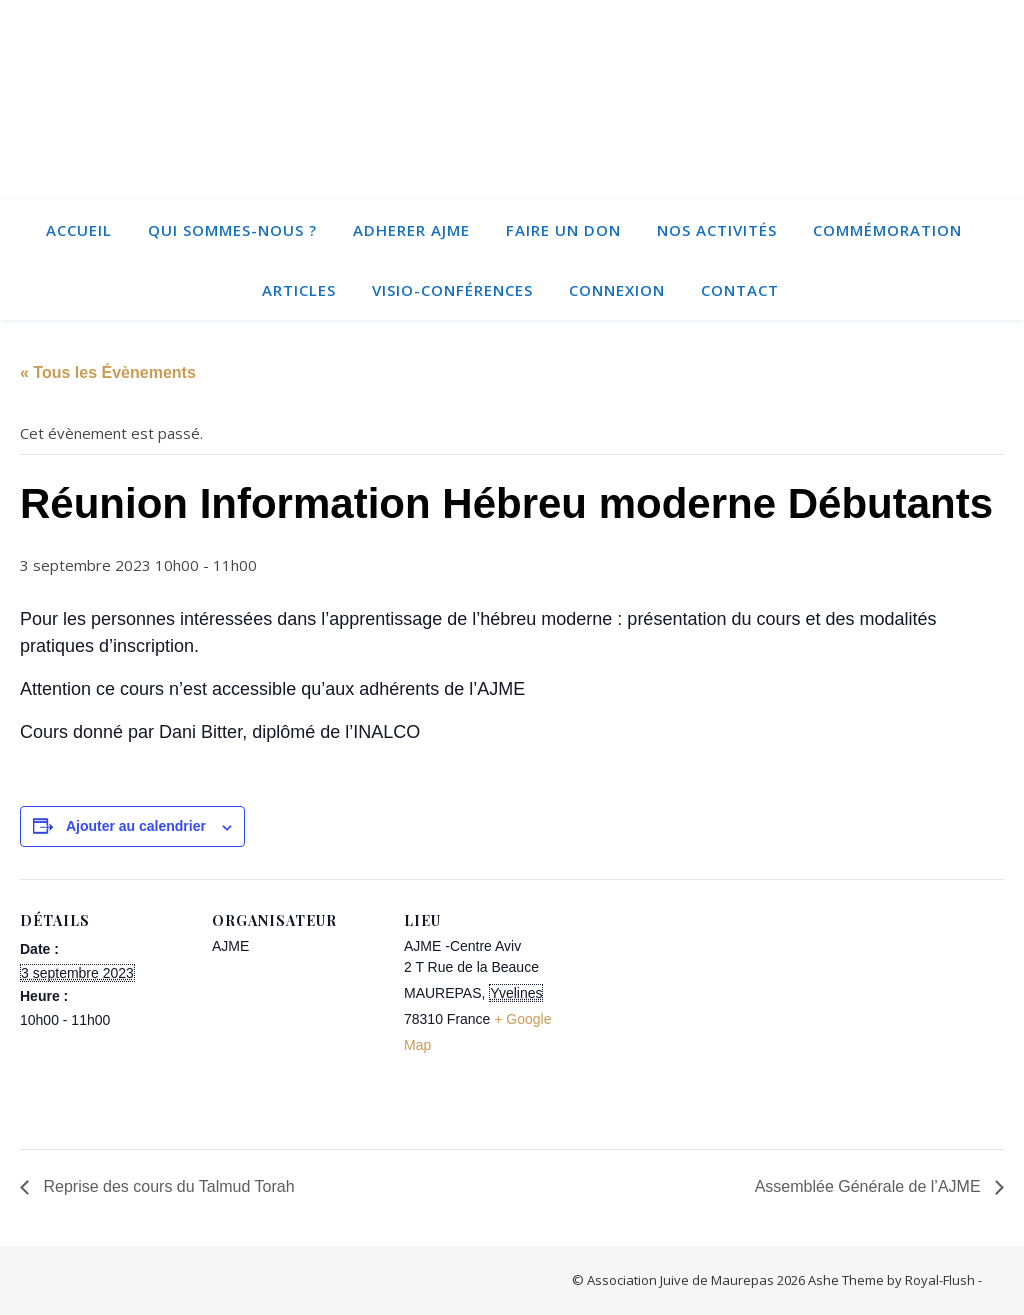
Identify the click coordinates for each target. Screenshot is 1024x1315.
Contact (740, 290)
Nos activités (717, 230)
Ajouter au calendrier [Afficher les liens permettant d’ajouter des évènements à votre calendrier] (136, 826)
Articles (299, 290)
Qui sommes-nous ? (232, 230)
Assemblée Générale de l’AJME (870, 1186)
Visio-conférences (452, 290)
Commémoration (887, 230)
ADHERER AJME (411, 230)
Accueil (79, 230)
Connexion (617, 290)
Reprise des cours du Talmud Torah (167, 1186)
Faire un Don (563, 230)
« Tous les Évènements (108, 372)
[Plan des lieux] (701, 1016)
